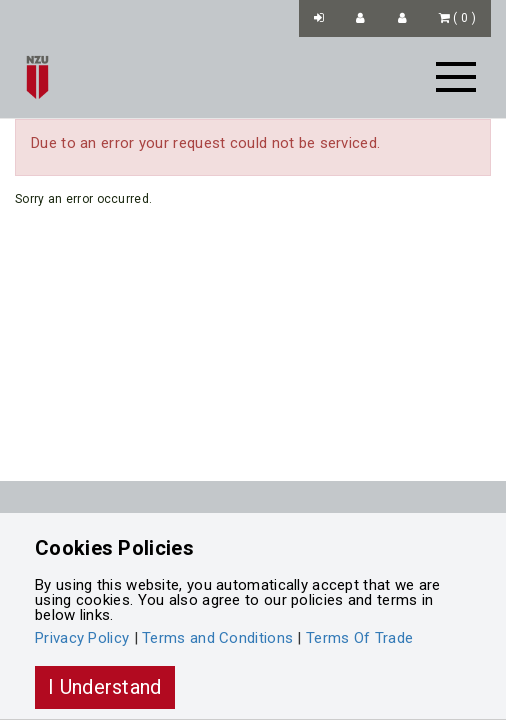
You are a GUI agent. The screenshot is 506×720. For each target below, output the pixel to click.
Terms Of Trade (359, 638)
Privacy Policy (82, 638)
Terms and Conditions (217, 638)
